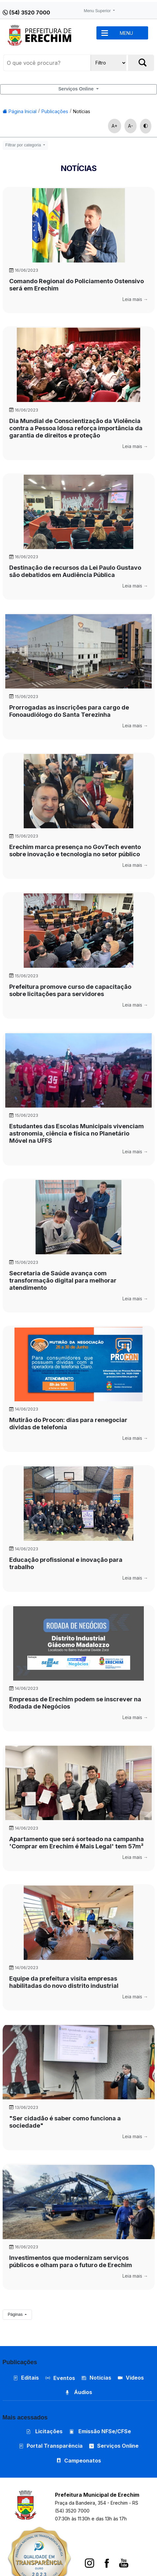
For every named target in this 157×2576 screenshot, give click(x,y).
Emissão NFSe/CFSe (100, 2431)
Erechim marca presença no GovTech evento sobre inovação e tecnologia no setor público (75, 850)
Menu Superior (98, 11)
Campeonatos (82, 2460)
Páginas (16, 2314)
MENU (126, 33)
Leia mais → (135, 299)
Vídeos (131, 2377)
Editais (26, 2377)
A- (130, 126)
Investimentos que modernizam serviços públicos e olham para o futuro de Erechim (70, 2261)
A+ (115, 126)
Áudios (78, 2392)
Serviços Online (76, 88)
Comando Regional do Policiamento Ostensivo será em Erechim (76, 285)
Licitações (44, 2431)
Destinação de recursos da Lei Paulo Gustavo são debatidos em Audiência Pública (75, 571)
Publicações (54, 111)
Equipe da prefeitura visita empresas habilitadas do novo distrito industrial (63, 1982)
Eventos (64, 2378)
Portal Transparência (51, 2445)
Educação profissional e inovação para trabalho (65, 1563)
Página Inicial (20, 111)
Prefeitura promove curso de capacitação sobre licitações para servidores (70, 990)
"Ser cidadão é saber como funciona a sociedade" (65, 2122)
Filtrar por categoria (23, 145)
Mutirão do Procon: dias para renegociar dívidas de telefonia (68, 1423)
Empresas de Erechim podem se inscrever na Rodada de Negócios (75, 1703)
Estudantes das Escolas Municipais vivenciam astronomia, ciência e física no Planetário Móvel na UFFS (76, 1133)
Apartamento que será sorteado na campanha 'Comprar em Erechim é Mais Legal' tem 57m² (76, 1843)
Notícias (81, 111)
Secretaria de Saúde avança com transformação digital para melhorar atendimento (63, 1280)
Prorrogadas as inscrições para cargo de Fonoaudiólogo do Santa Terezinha (69, 711)
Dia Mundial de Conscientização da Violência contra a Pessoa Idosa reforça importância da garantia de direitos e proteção (76, 428)
